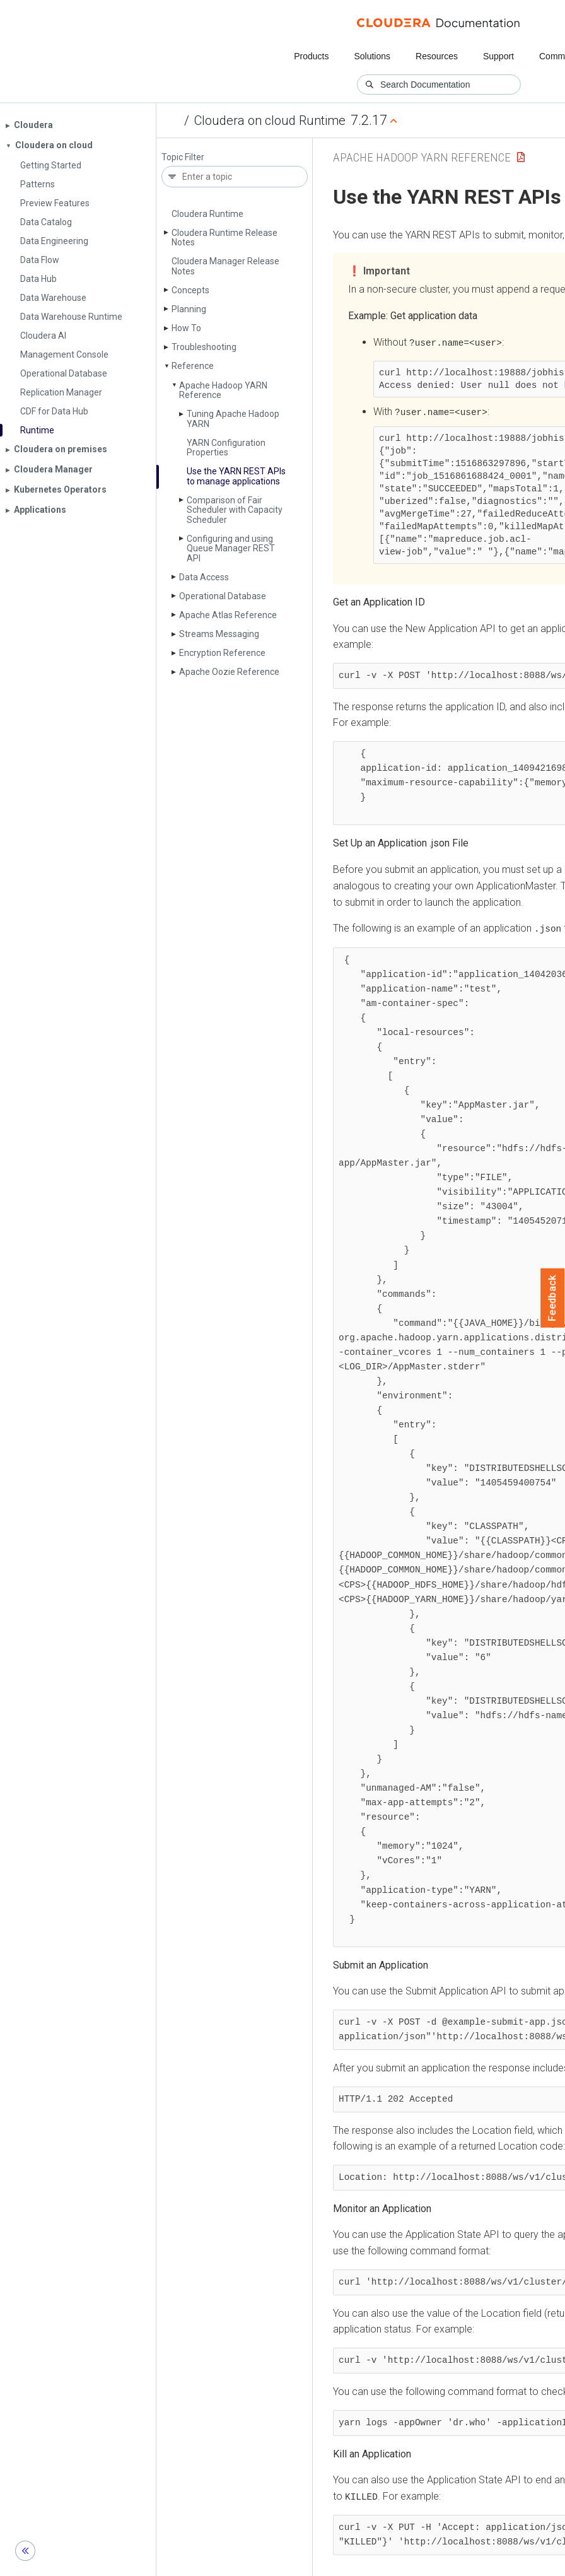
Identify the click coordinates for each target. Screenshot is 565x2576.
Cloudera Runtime (207, 214)
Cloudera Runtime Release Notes (224, 237)
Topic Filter (182, 157)
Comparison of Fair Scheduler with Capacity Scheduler (234, 510)
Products (311, 56)
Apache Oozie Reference (229, 672)
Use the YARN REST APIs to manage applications (236, 476)
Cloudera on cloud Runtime (270, 120)
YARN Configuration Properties (226, 447)
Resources (437, 56)
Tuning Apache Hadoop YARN (233, 418)
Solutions (372, 56)
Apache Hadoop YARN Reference (223, 390)
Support (498, 56)
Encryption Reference (222, 653)
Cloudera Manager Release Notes (225, 266)
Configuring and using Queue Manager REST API (231, 548)
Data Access (204, 577)
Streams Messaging (219, 634)
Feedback (553, 1298)
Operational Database (222, 596)
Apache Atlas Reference (228, 615)
